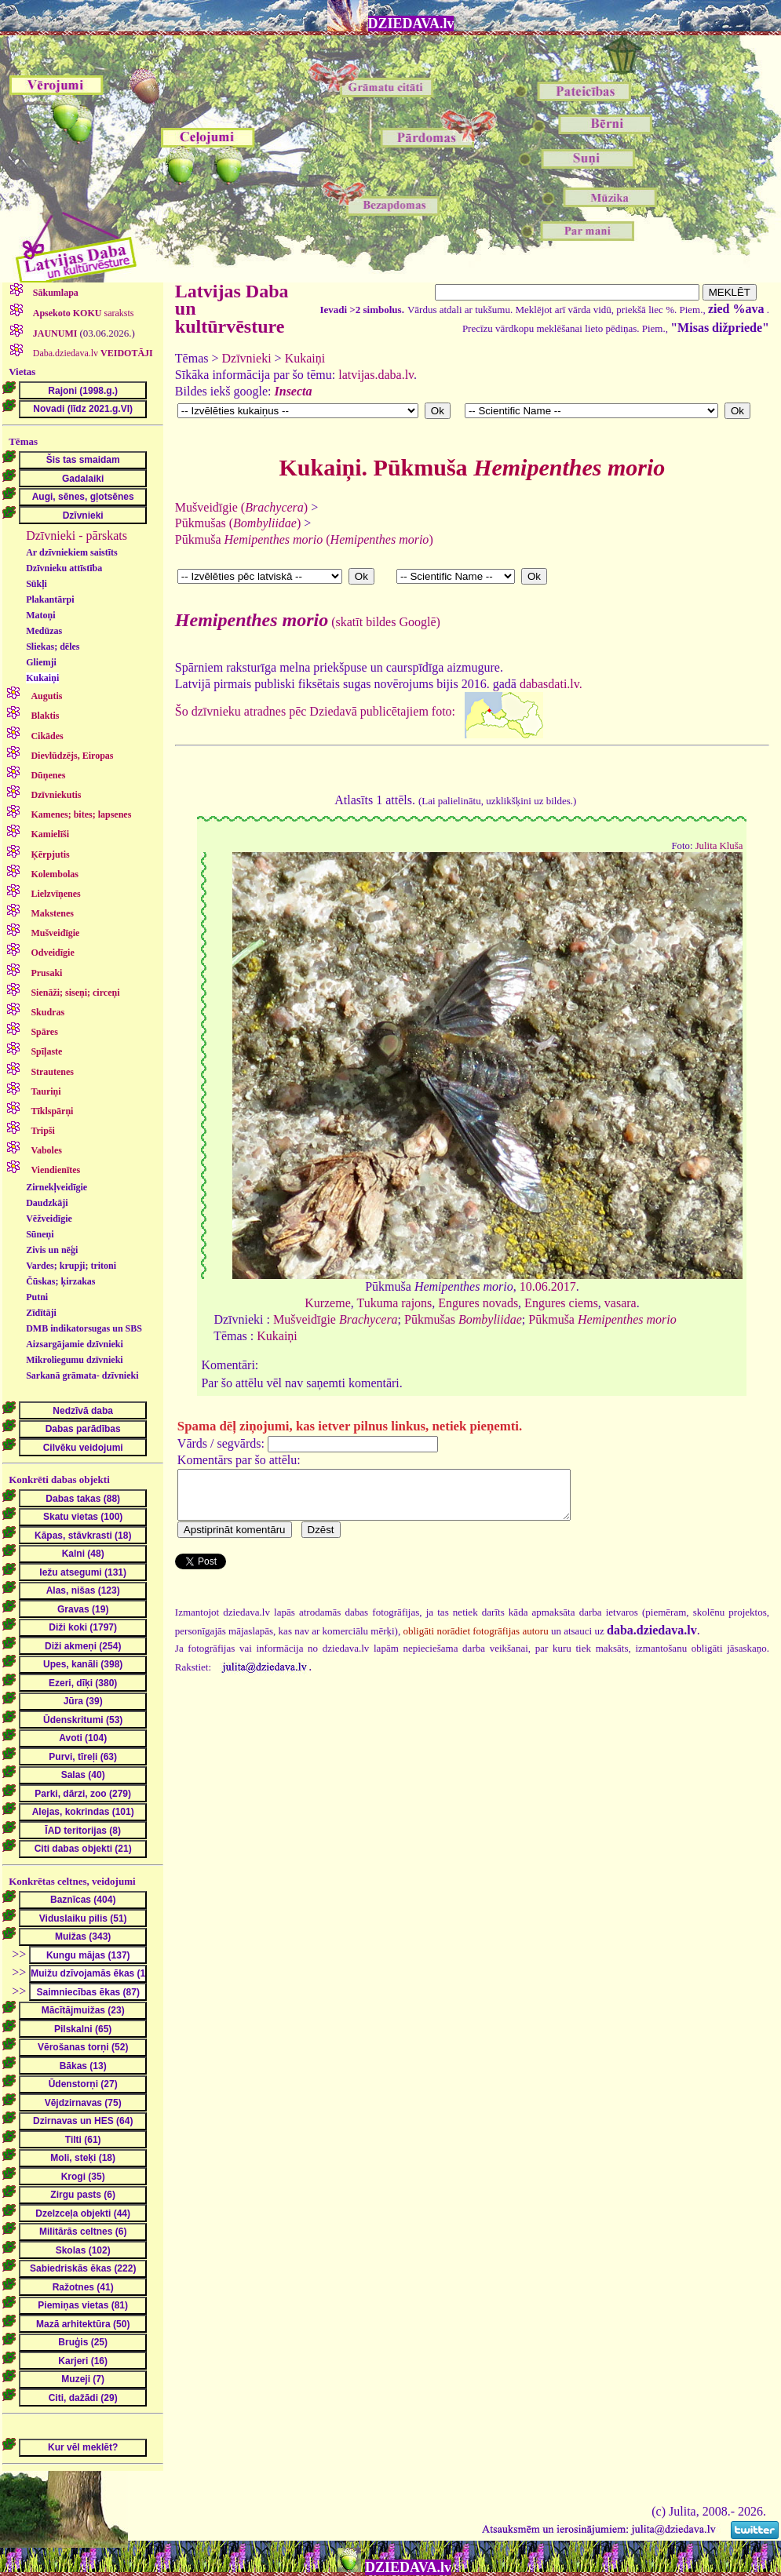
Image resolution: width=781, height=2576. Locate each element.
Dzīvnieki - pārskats (76, 535)
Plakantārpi (50, 599)
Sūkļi (36, 583)
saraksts (82, 313)
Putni (37, 1297)
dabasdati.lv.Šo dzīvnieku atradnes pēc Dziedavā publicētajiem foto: (472, 745)
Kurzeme (328, 1303)
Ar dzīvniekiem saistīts (71, 552)
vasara (620, 1303)
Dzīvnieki (247, 358)
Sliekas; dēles (52, 646)
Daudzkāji (47, 1202)
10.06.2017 (548, 1286)
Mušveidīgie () (241, 507)
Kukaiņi (42, 677)
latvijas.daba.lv (376, 374)
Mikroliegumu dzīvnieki (74, 1359)
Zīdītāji (41, 1312)
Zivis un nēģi (52, 1249)
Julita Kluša (719, 845)
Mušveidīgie (335, 1319)
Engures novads (478, 1303)
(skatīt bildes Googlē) (307, 622)
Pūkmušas (463, 1319)
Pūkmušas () (238, 523)
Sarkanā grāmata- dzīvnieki (82, 1375)
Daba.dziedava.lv (92, 353)
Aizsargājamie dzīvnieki (74, 1344)
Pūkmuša (602, 1319)
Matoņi (40, 615)
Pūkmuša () (304, 539)
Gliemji (41, 662)
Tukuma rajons (394, 1303)
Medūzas (44, 630)
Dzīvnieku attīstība (64, 568)
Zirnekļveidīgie (56, 1187)
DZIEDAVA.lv (411, 23)
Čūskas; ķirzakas (60, 1281)
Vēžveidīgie (49, 1218)
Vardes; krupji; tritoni (71, 1265)
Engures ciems (561, 1303)
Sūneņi (39, 1234)
